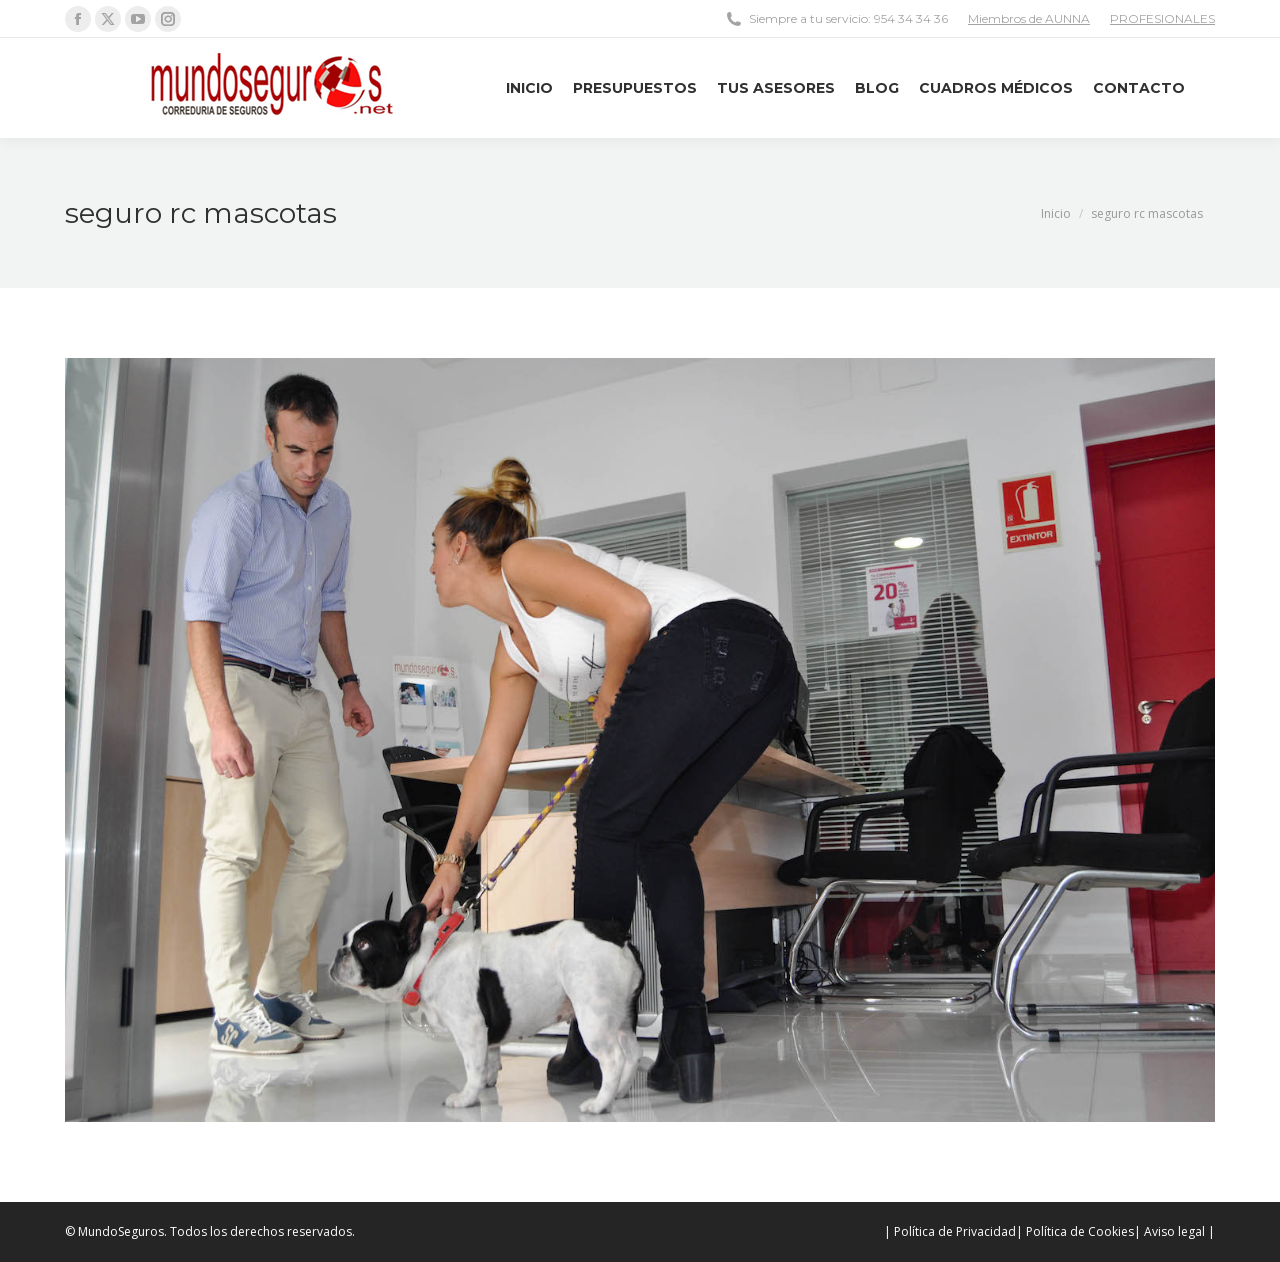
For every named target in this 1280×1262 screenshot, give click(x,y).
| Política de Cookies (1075, 1231)
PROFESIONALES (1162, 18)
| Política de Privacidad (950, 1231)
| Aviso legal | (1174, 1231)
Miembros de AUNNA (1029, 18)
